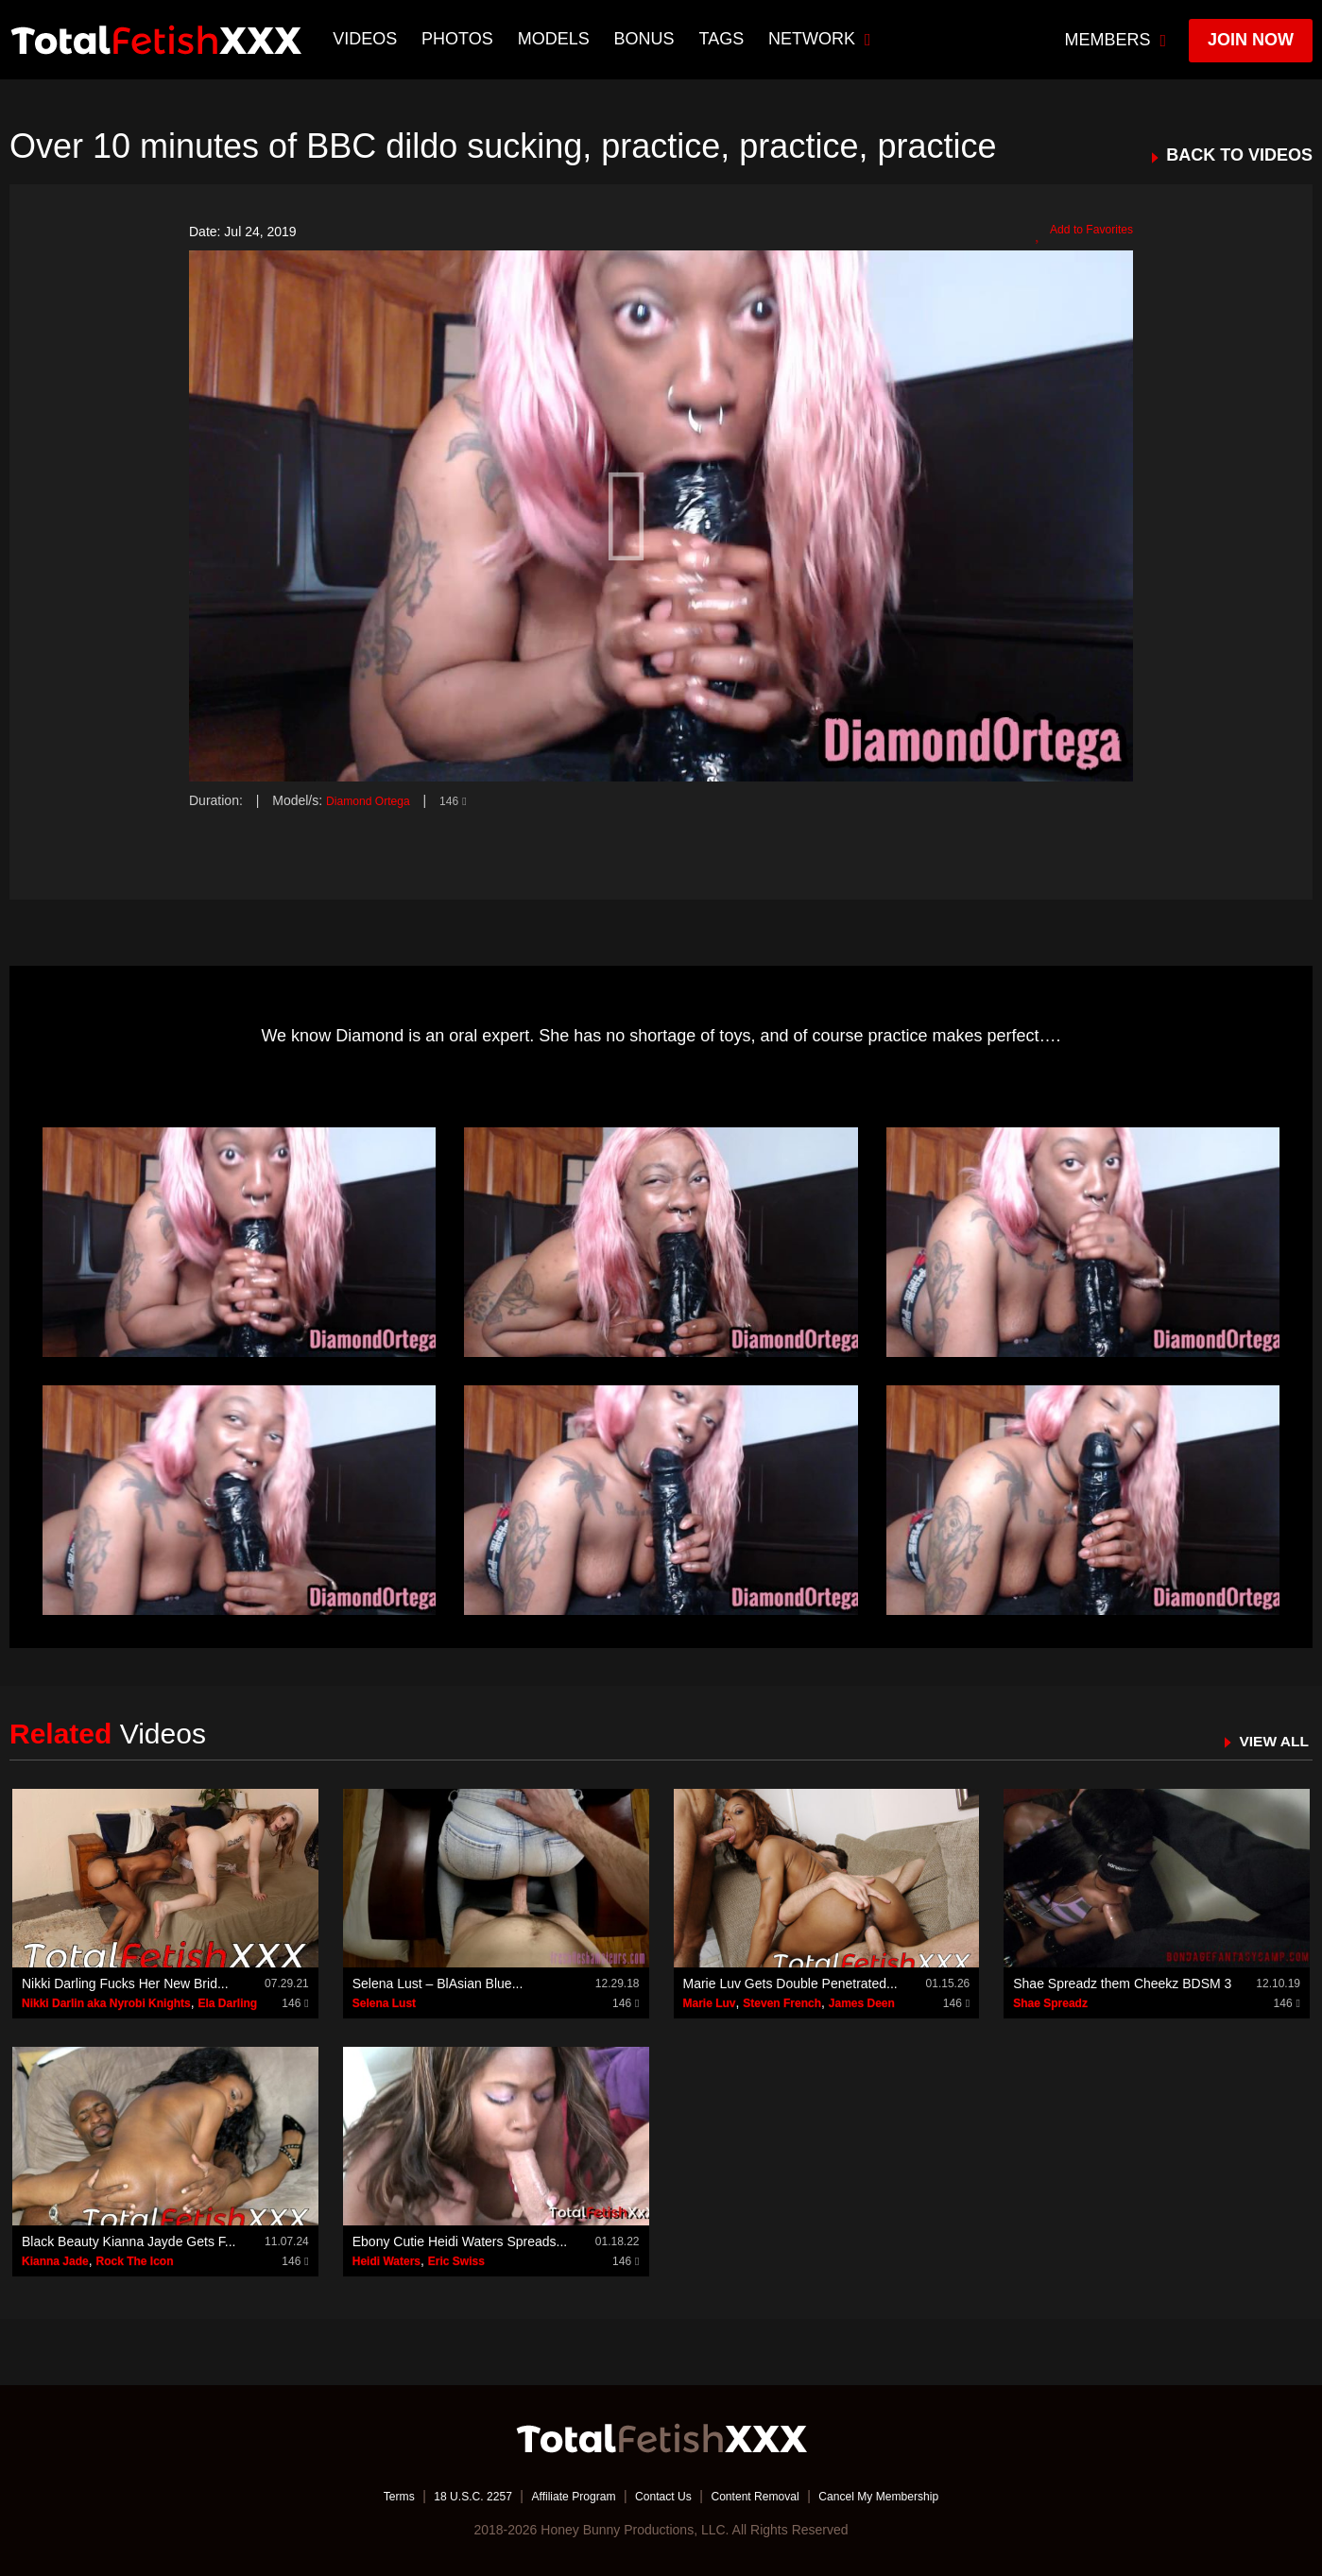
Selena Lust (384, 2003)
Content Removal (766, 2495)
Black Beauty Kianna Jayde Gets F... (128, 2241)
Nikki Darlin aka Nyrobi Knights (106, 2003)
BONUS (646, 38)
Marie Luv (709, 2003)
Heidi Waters (386, 2261)
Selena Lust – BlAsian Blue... (438, 1983)
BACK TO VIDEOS (1239, 155)
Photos (460, 38)
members (1116, 39)
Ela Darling (228, 2003)
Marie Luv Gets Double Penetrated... (790, 1983)
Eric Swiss (456, 2261)
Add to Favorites (1077, 232)
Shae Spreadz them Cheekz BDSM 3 (1122, 1983)
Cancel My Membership (907, 2495)
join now (1251, 39)
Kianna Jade (55, 2261)
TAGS (724, 38)
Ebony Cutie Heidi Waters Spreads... (459, 2241)
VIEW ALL (1268, 1740)
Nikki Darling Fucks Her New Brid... (125, 1983)
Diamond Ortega (374, 800)
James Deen (862, 2003)
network (822, 38)
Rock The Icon (134, 2261)
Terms (363, 2495)
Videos (367, 38)
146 (468, 800)
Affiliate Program (560, 2495)
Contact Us (662, 2495)
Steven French (782, 2003)
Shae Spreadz (1050, 2003)
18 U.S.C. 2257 (447, 2495)
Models (556, 38)
